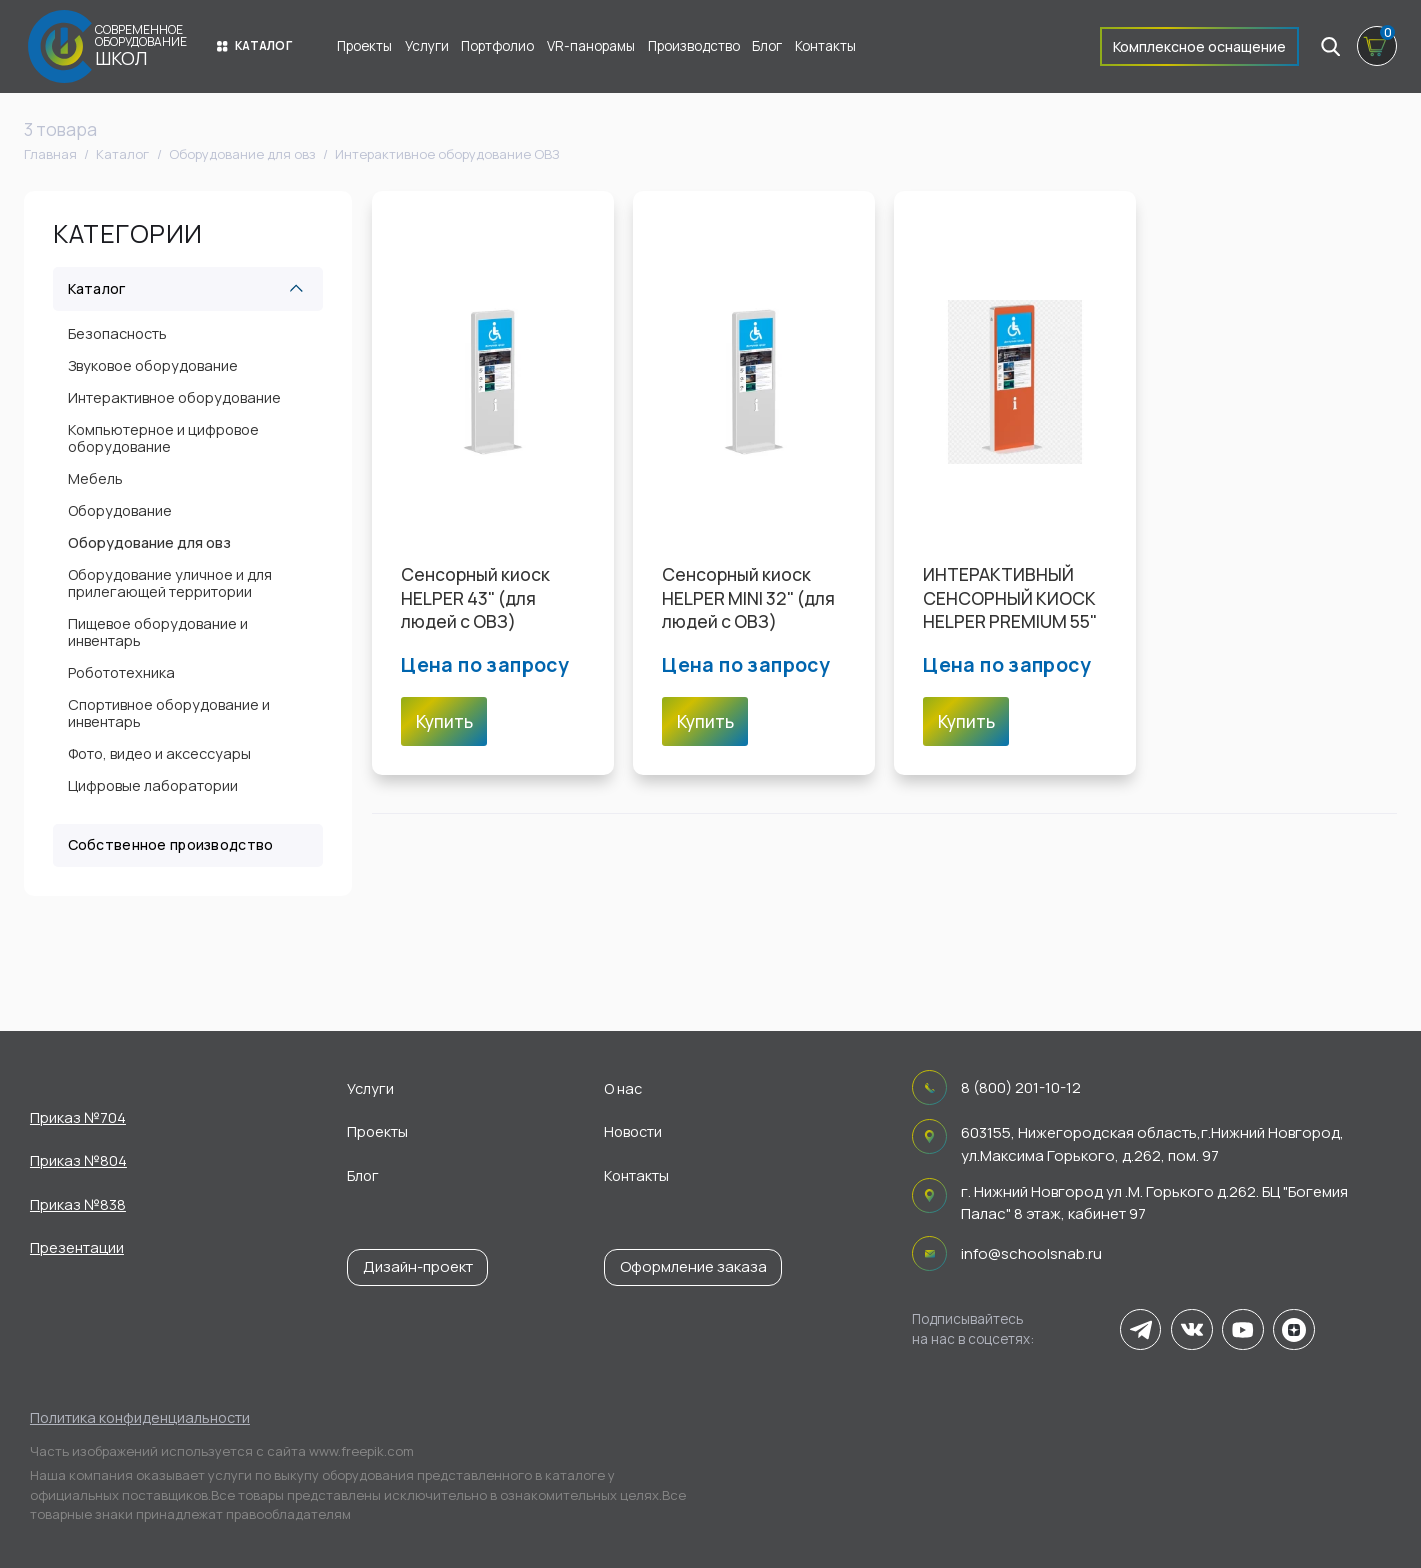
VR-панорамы (591, 46)
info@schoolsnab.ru (1031, 1253)
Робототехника (121, 672)
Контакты (825, 46)
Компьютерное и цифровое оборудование (163, 438)
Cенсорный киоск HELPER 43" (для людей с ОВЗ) (475, 597)
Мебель (95, 478)
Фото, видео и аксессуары (159, 753)
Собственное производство (171, 844)
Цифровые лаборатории (153, 785)
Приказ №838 (78, 1204)
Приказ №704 (78, 1117)
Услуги (427, 46)
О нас (623, 1088)
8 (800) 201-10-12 (1021, 1087)
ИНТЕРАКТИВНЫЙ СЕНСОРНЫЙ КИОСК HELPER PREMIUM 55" (1010, 597)
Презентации (77, 1247)
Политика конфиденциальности (140, 1417)
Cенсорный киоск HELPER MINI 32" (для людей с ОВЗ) (748, 597)
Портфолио (497, 46)
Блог (767, 46)
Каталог (254, 45)
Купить (444, 721)
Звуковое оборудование (153, 365)
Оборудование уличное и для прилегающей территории (170, 583)
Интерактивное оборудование (174, 397)
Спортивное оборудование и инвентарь (169, 713)
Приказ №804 (78, 1160)
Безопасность (117, 333)
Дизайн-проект (418, 1266)
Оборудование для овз (149, 542)
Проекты (364, 46)
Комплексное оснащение (1199, 46)
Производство (694, 46)
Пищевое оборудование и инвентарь (158, 632)
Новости (633, 1131)
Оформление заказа (693, 1266)
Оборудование (120, 510)
